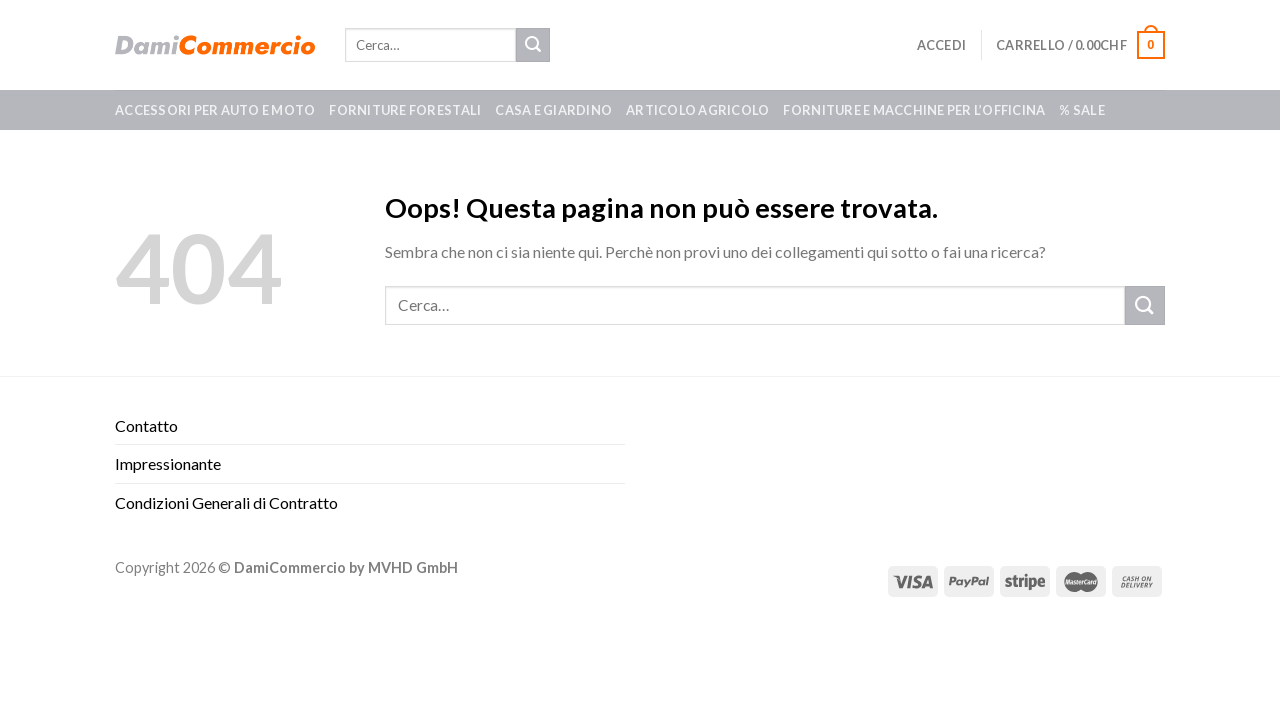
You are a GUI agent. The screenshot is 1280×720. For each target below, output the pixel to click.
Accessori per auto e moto (215, 110)
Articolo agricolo (697, 110)
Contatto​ (146, 425)
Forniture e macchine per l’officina (914, 110)
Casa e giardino (553, 110)
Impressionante (168, 463)
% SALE (1082, 110)
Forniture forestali (405, 110)
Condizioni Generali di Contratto (226, 502)
